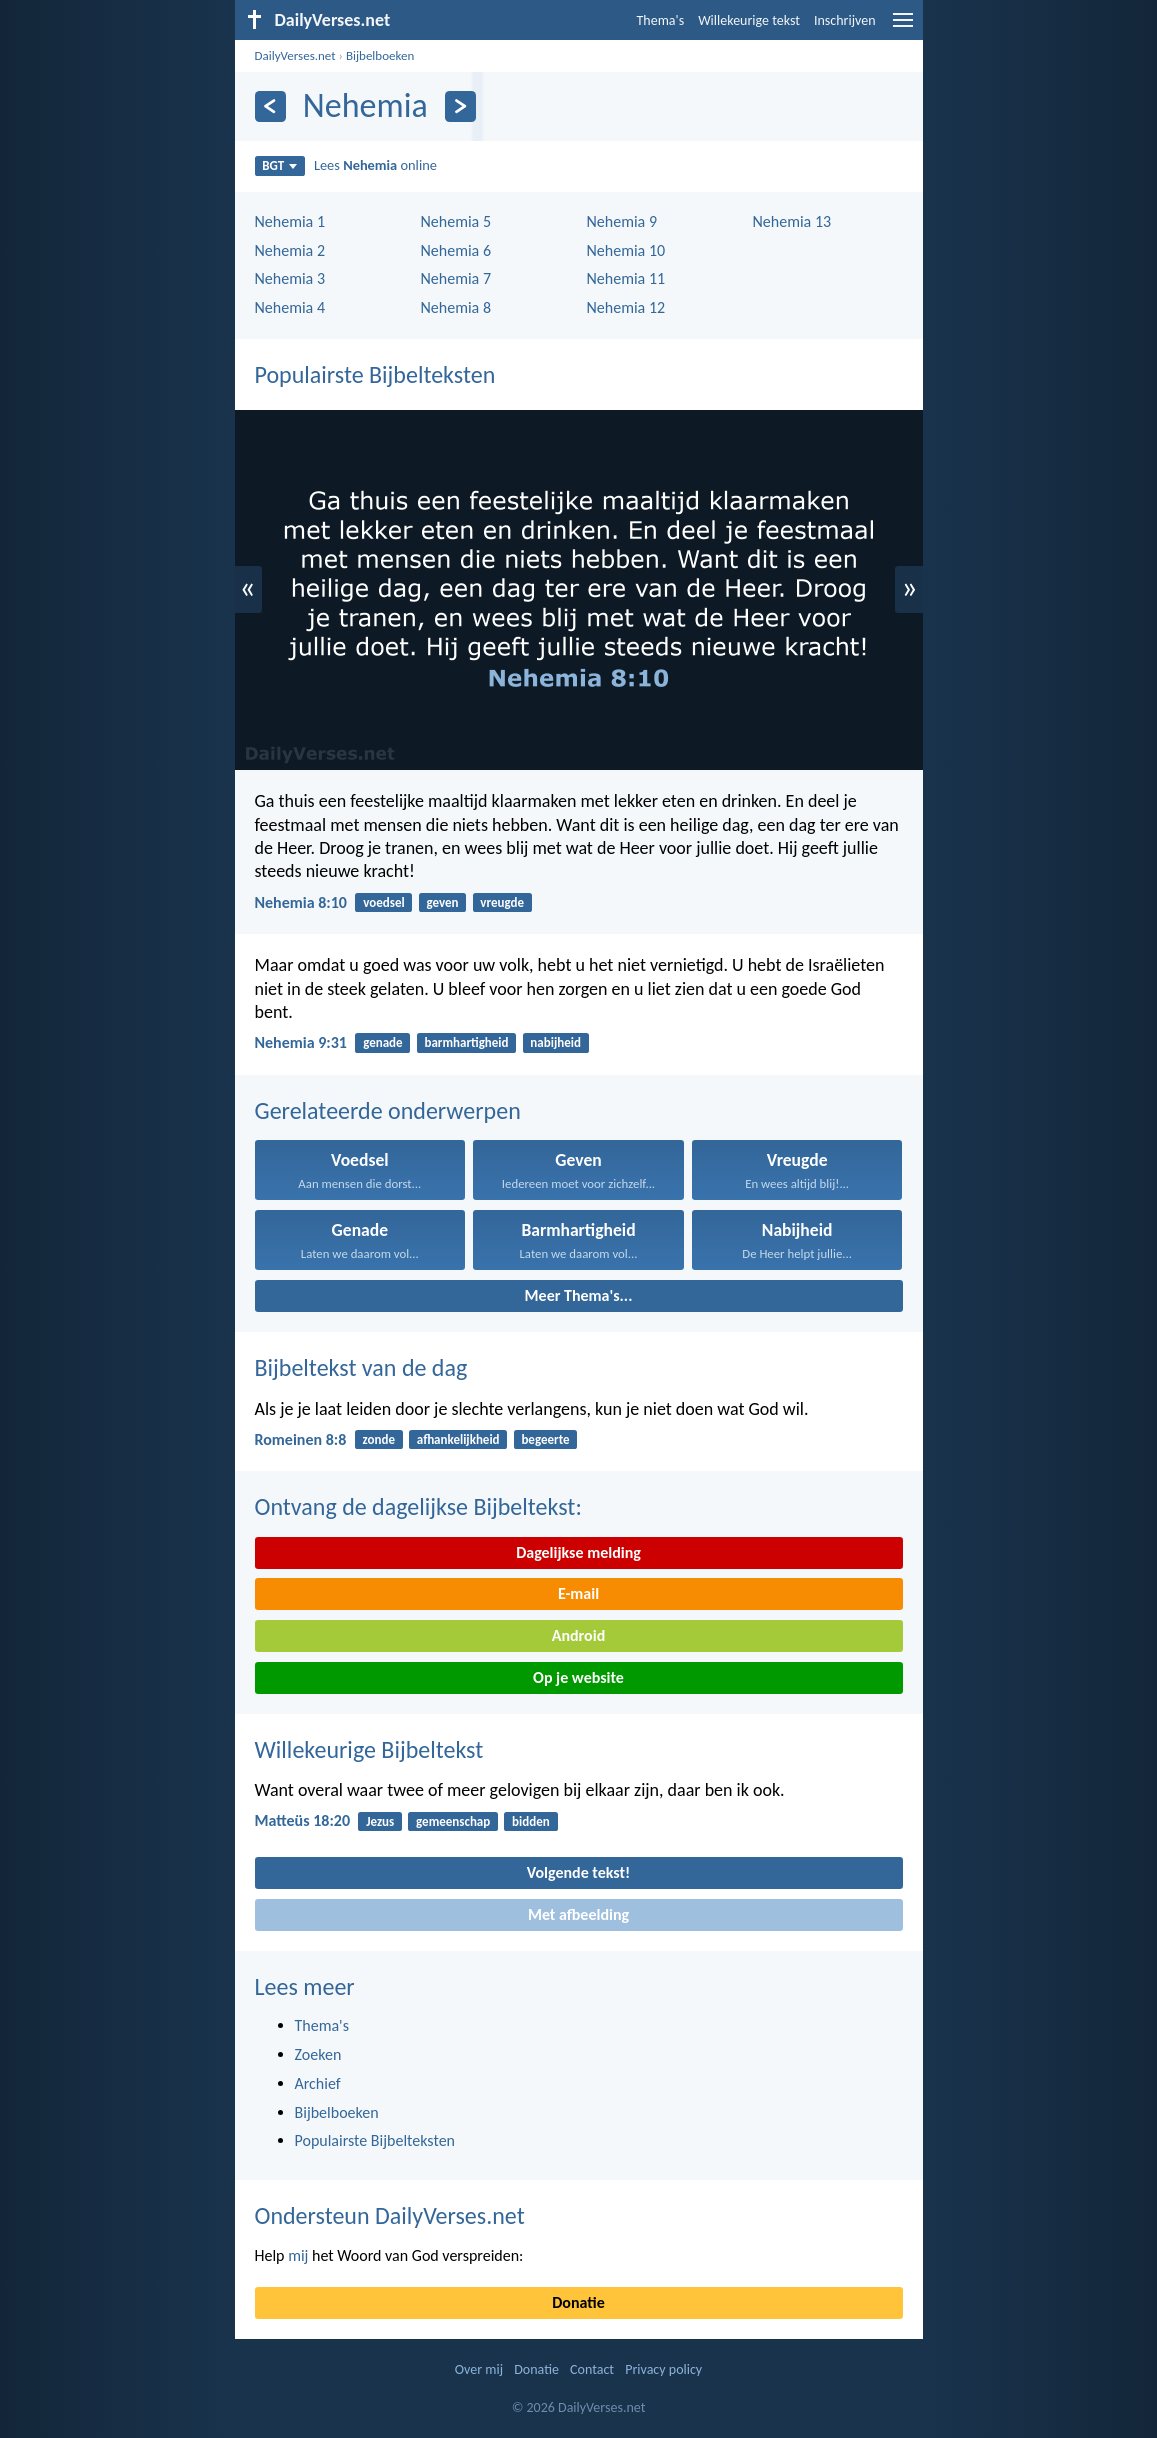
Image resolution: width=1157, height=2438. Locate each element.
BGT (279, 165)
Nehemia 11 (626, 278)
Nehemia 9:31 (301, 1042)
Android (578, 1635)
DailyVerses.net (295, 55)
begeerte (545, 1439)
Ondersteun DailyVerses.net (390, 2215)
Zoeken (318, 2054)
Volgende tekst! (578, 1872)
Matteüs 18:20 (303, 1820)
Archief (318, 2083)
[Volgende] (460, 106)
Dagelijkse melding (578, 1552)
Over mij (479, 2369)
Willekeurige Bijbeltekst (369, 1749)
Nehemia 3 (290, 278)
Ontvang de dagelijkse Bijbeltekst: (418, 1506)
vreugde (502, 902)
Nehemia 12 (626, 307)
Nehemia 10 (626, 250)
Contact (592, 2369)
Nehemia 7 (456, 278)
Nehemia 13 (792, 221)
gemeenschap (453, 1821)
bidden (531, 1821)
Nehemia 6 (456, 250)
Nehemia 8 (456, 307)
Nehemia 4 (290, 307)
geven (442, 902)
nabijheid (555, 1042)
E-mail (578, 1593)
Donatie (578, 2302)
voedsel (383, 902)
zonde (379, 1439)
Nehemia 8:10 (301, 902)
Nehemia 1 (290, 221)
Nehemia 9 (622, 221)
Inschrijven (845, 20)
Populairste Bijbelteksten (375, 374)
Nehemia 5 (456, 221)
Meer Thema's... (579, 1295)
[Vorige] (270, 106)
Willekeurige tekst (749, 20)
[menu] (903, 27)
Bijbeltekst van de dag (361, 1367)
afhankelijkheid (458, 1439)
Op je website (578, 1677)
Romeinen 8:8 (301, 1439)
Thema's (661, 20)
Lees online (375, 165)
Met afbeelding (578, 1914)
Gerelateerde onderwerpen (388, 1110)
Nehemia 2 (290, 250)
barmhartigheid (466, 1042)
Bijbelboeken (380, 55)
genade (382, 1042)
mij (298, 2255)
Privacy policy (663, 2369)
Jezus (380, 1821)
